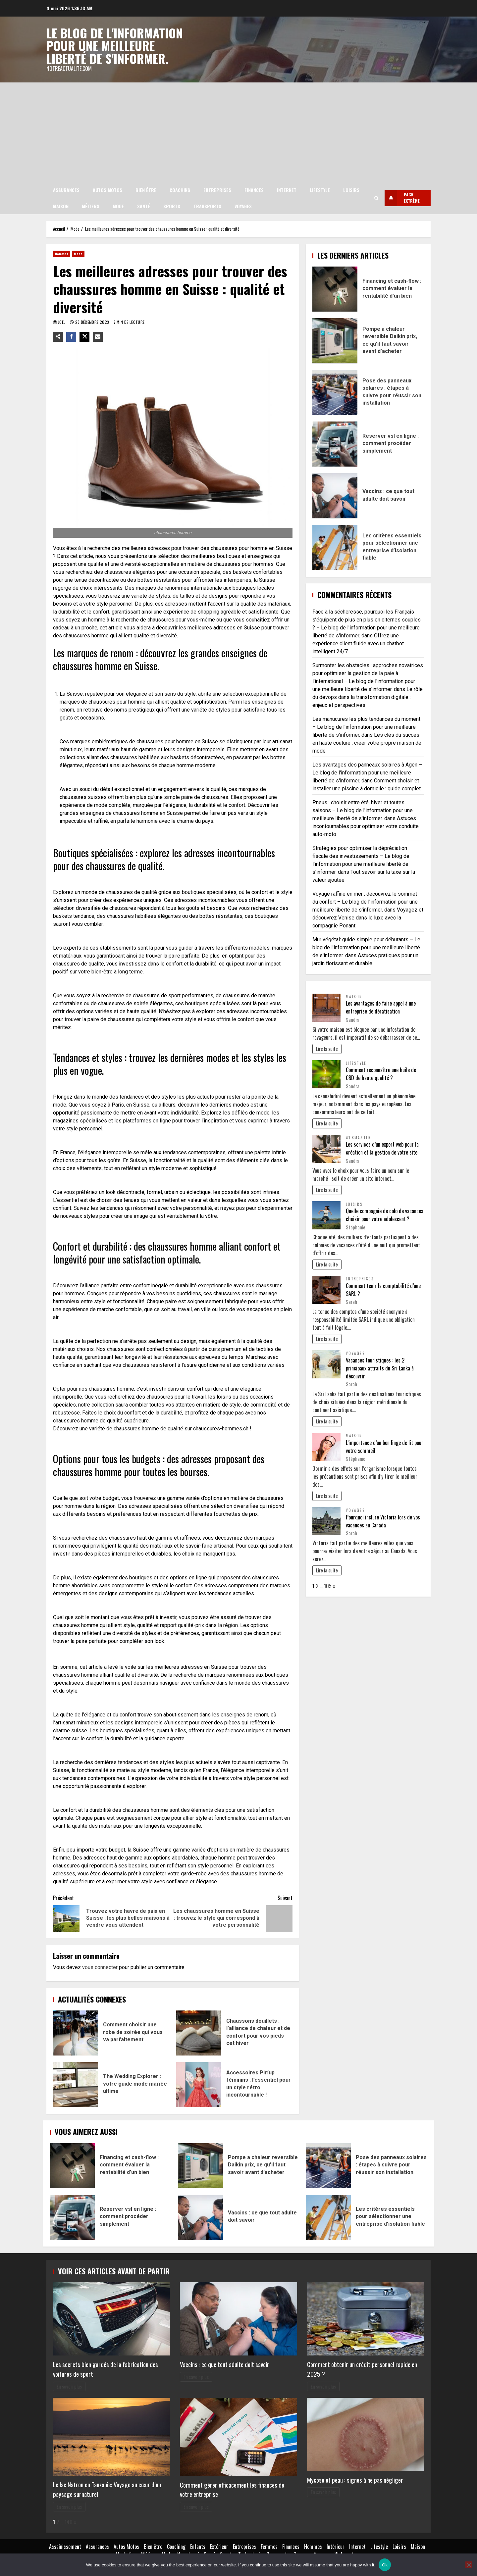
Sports (171, 205)
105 (328, 1585)
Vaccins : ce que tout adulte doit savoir (334, 495)
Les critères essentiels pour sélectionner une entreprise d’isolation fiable (334, 547)
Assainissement (65, 2546)
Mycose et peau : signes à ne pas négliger (355, 2479)
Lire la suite (327, 1048)
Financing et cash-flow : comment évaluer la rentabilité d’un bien (334, 288)
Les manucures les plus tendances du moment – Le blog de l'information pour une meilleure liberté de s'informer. (366, 726)
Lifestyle (320, 189)
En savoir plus (69, 2385)
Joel (62, 321)
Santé (143, 205)
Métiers (90, 205)
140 (69, 2522)
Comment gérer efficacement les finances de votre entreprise (232, 2489)
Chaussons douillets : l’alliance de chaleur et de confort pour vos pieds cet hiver (198, 2032)
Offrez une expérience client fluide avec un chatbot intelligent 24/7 (358, 643)
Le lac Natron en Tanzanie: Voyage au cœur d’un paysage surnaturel (107, 2489)
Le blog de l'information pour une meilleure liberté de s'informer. (116, 45)
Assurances (66, 189)
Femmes (269, 2546)
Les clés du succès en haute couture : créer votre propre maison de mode (366, 742)
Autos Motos (107, 189)
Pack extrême (400, 198)
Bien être (145, 189)
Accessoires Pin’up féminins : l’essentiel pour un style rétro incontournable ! (198, 2084)
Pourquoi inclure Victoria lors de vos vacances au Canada (383, 1520)
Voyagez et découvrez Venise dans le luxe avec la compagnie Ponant (367, 917)
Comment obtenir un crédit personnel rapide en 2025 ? (362, 2368)
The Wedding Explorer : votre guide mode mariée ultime (75, 2084)
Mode (118, 205)
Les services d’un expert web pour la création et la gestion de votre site (382, 1148)
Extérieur (219, 2546)
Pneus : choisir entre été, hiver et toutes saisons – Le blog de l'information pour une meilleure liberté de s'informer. (362, 810)
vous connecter (100, 1967)
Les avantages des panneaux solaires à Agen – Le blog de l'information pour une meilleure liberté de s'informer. (367, 772)
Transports (207, 205)
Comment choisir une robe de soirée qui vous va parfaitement (75, 2032)
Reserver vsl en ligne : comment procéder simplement (334, 443)
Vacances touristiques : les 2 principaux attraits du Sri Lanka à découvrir (380, 1367)
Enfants (197, 2546)
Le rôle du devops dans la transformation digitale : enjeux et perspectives (367, 696)
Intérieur (335, 2546)
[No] (468, 2564)
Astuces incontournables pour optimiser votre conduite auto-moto (365, 826)
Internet (286, 189)
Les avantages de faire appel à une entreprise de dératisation (381, 1007)
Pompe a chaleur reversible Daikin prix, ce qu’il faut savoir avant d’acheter (334, 340)
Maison (61, 205)
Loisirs (351, 189)
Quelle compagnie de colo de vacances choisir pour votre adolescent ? (384, 1214)
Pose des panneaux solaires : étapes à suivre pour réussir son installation (334, 392)
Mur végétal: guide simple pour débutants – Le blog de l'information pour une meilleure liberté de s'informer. (366, 947)
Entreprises (217, 189)
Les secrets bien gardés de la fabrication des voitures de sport (105, 2368)
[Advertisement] (238, 131)
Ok (385, 2564)
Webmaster (358, 1137)
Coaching (180, 189)
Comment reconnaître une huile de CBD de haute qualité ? (381, 1073)
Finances (254, 189)
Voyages (243, 205)
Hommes (61, 253)
